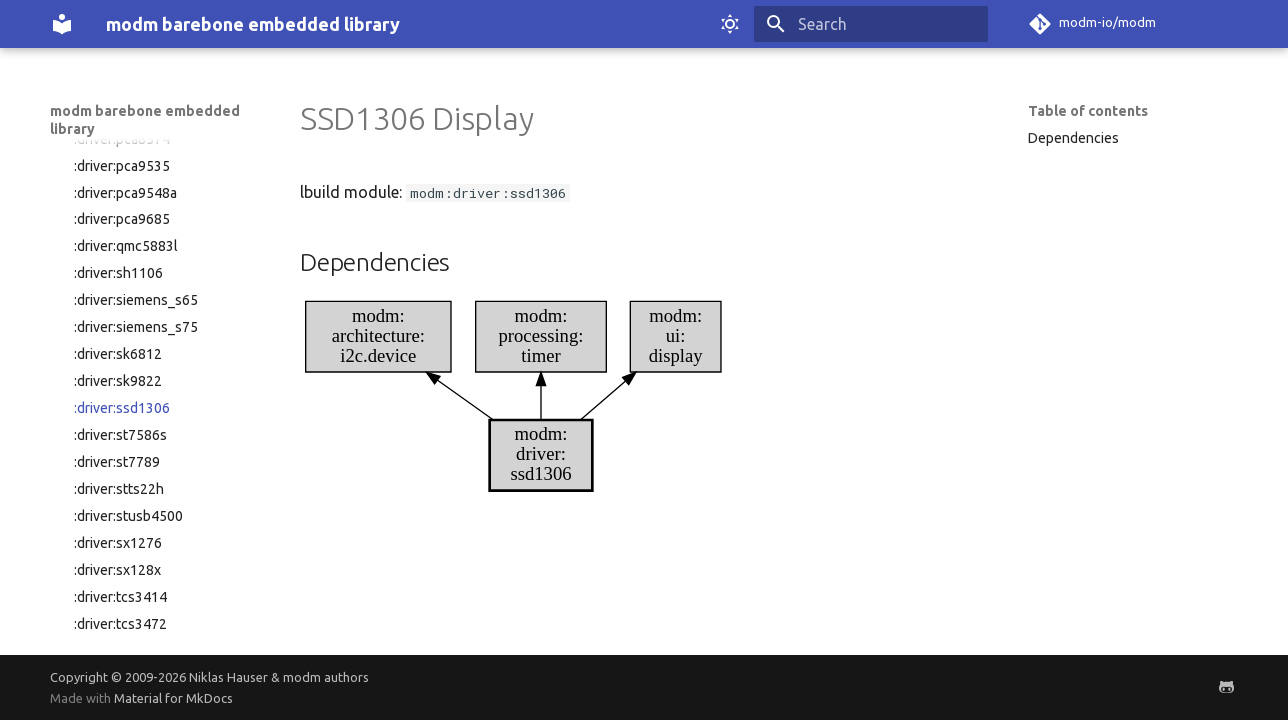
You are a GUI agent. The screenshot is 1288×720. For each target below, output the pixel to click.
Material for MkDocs (173, 698)
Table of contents (1088, 111)
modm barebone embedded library (145, 120)
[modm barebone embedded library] (62, 24)
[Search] (871, 24)
